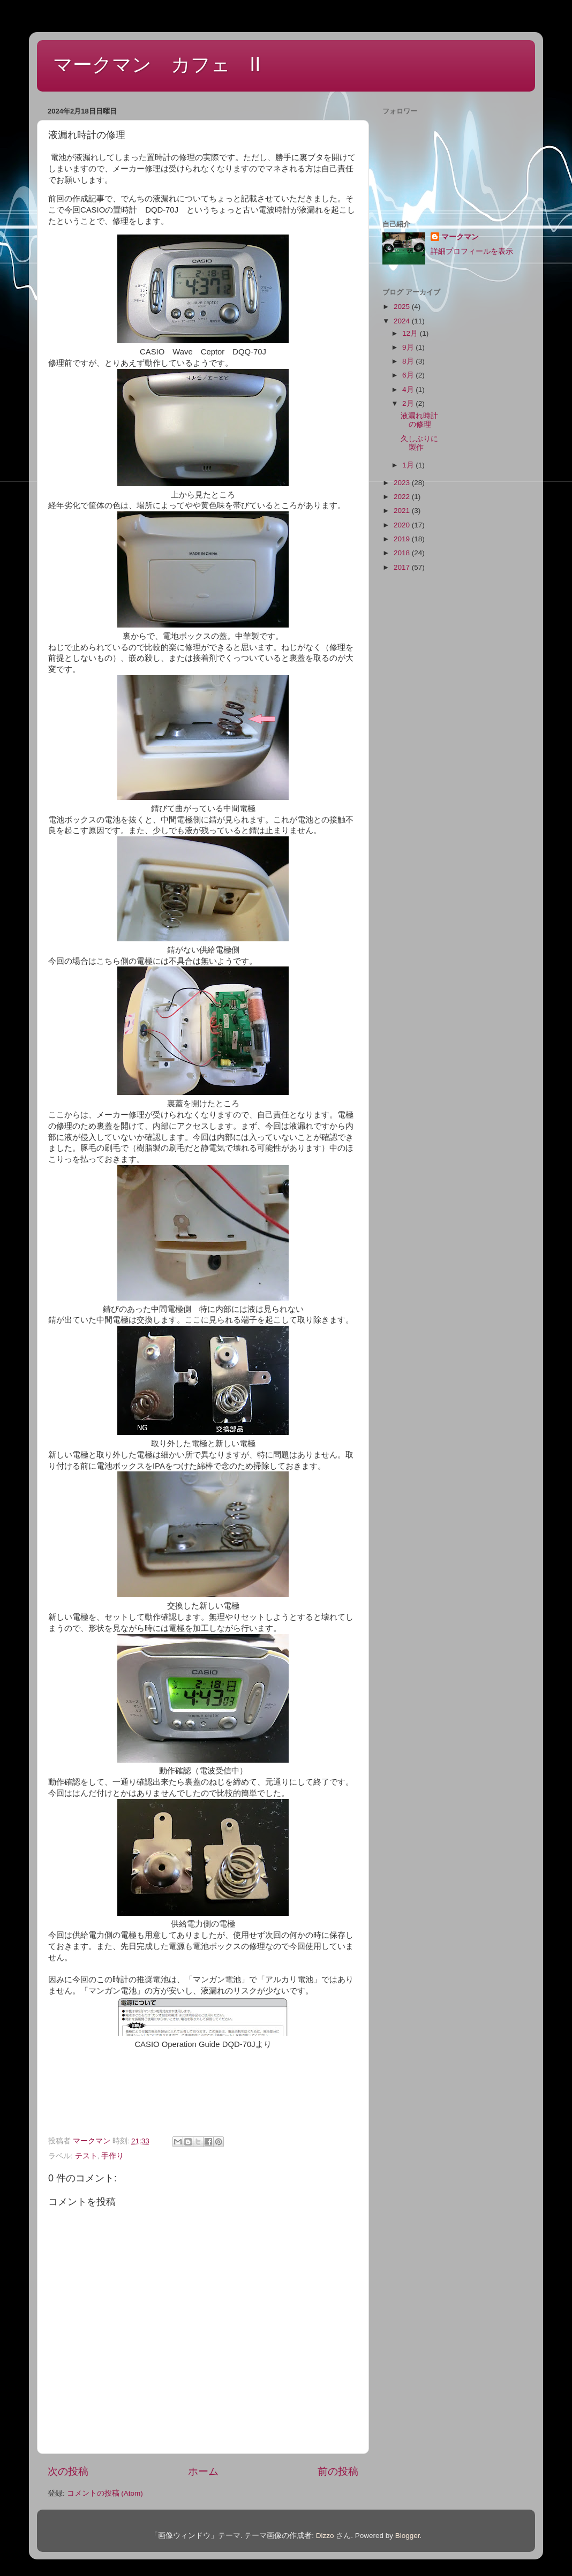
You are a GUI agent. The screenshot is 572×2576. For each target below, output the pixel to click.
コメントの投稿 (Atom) (105, 2493)
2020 (403, 525)
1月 (409, 465)
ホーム (203, 2471)
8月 (409, 361)
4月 (409, 390)
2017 (403, 567)
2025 (403, 307)
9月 (409, 347)
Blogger (407, 2536)
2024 (403, 321)
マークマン (460, 237)
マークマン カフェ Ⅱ (156, 64)
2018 (403, 553)
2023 (403, 483)
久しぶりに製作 (419, 443)
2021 (403, 511)
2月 (409, 403)
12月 (411, 333)
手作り (112, 2156)
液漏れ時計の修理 (419, 420)
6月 (409, 375)
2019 (403, 539)
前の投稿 (338, 2471)
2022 (403, 497)
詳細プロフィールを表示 (472, 251)
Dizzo (325, 2536)
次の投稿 (68, 2471)
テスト (86, 2156)
